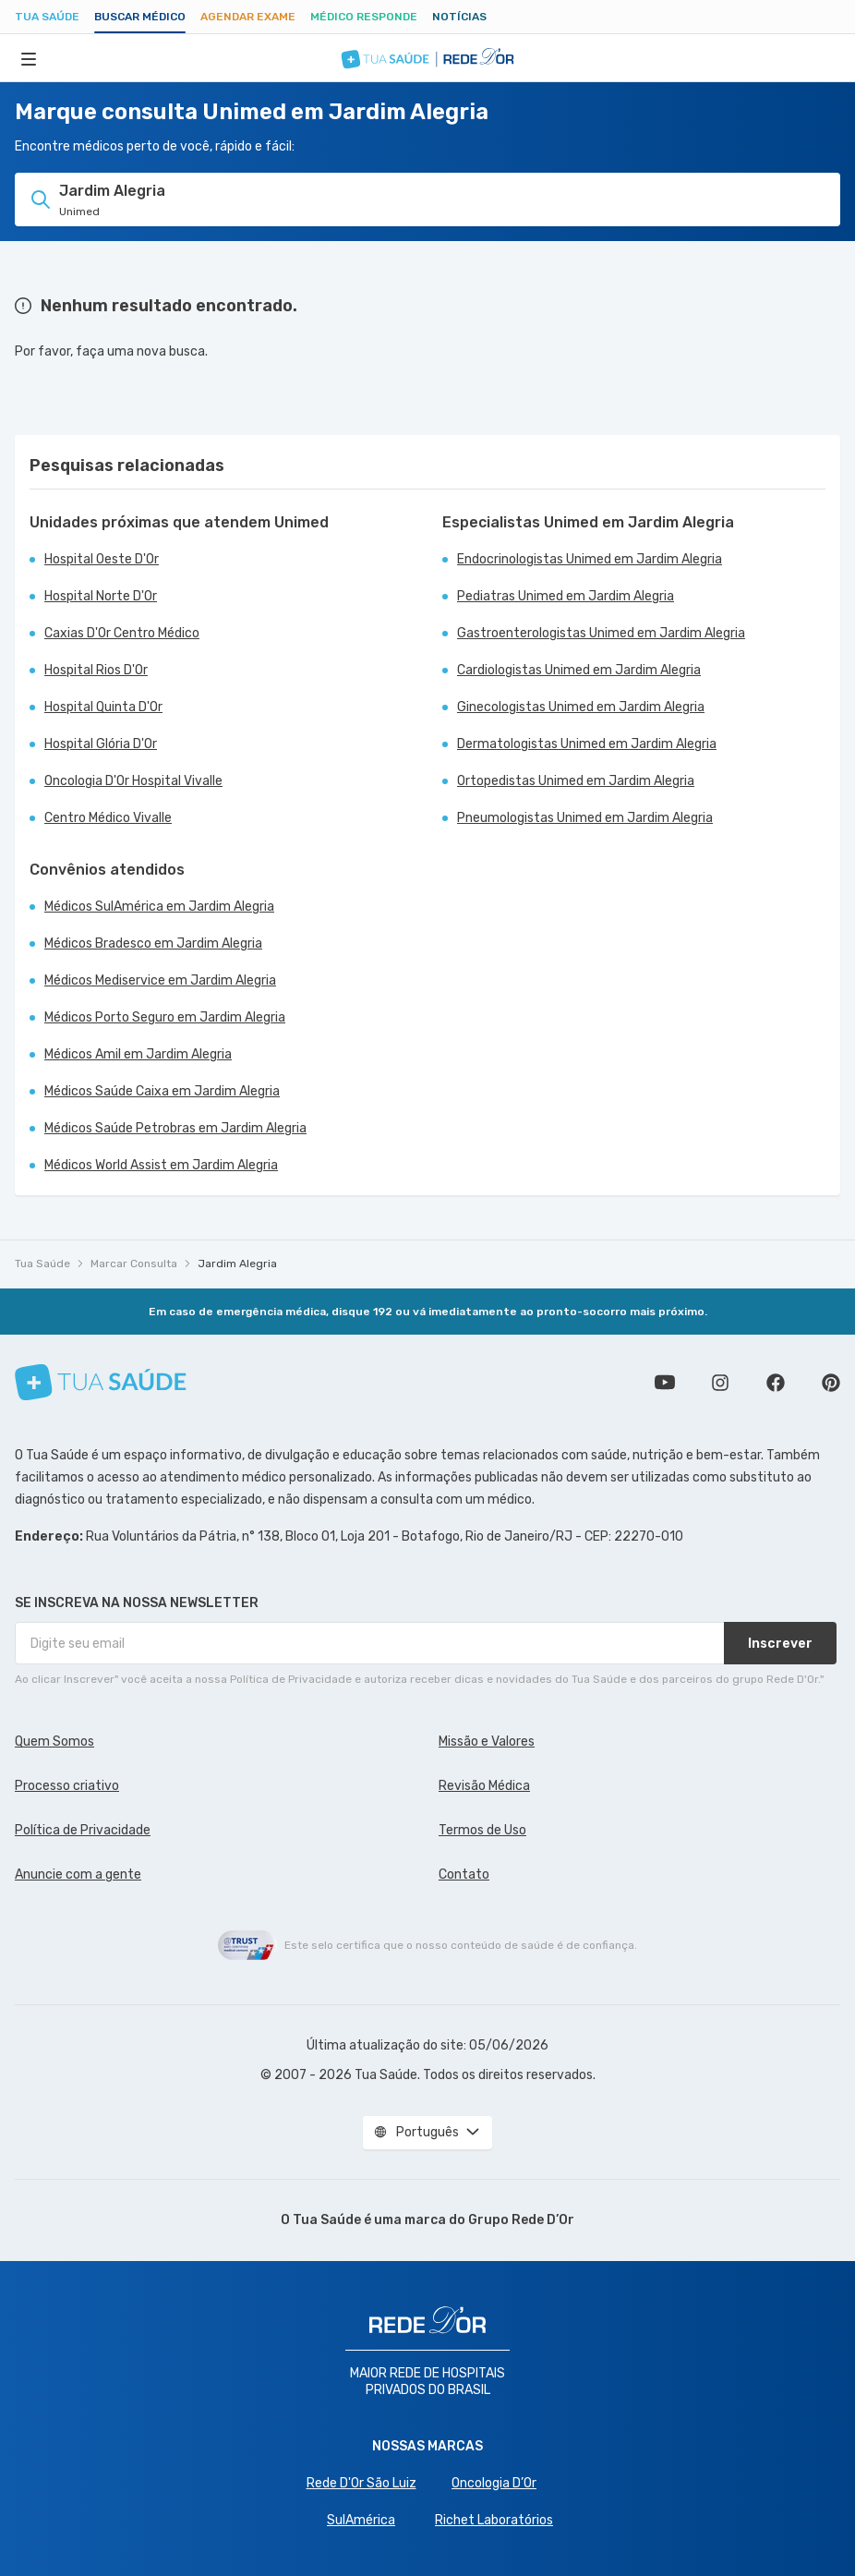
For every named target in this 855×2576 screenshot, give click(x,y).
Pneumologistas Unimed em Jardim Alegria (585, 818)
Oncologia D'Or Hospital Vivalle (133, 781)
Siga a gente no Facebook (775, 1382)
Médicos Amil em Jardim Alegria (138, 1054)
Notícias (459, 16)
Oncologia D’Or (494, 2483)
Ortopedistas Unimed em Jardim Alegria (575, 781)
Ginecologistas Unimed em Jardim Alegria (580, 707)
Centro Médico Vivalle (108, 818)
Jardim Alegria (237, 1263)
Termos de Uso (482, 1830)
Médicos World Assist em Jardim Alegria (161, 1165)
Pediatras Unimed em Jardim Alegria (565, 596)
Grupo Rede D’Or (521, 2220)
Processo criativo (67, 1786)
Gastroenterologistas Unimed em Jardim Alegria (601, 633)
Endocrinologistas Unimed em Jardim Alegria (589, 559)
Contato (464, 1874)
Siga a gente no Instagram (720, 1382)
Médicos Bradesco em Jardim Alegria (153, 943)
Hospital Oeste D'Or (101, 559)
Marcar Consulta (133, 1263)
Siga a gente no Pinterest (831, 1382)
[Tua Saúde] (101, 1382)
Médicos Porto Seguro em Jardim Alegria (164, 1017)
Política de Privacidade (83, 1830)
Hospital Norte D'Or (100, 596)
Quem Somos (54, 1741)
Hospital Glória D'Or (100, 744)
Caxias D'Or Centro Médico (121, 633)
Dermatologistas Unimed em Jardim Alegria (587, 744)
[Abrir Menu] (28, 58)
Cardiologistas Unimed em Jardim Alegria (579, 670)
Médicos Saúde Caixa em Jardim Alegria (162, 1091)
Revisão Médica (484, 1786)
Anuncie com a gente (78, 1874)
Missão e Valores (487, 1741)
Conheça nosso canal (665, 1382)
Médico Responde (363, 16)
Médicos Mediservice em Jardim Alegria (160, 980)
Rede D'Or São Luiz (361, 2483)
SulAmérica (361, 2520)
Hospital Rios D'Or (96, 670)
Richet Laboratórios (494, 2520)
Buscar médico (140, 16)
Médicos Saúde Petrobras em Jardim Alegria (175, 1128)
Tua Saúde (47, 16)
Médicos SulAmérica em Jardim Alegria (159, 906)
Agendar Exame (247, 16)
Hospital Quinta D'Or (103, 707)
